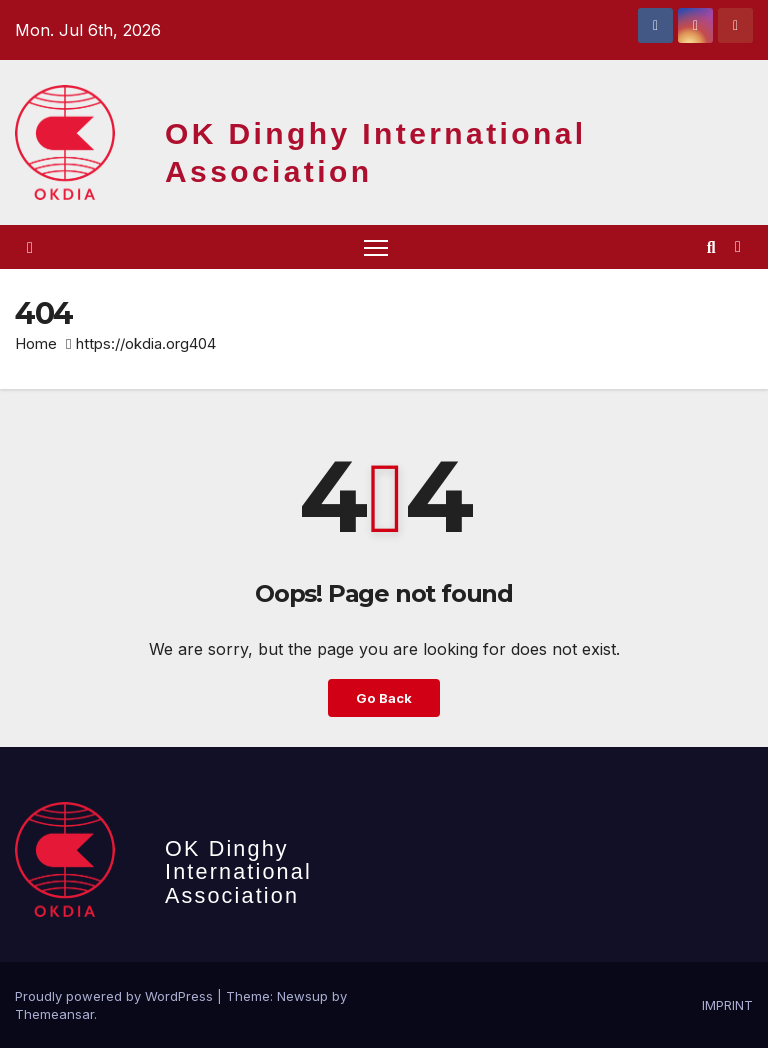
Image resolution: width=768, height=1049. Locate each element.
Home (36, 344)
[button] (711, 248)
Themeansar (54, 1015)
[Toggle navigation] (375, 247)
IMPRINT (727, 1006)
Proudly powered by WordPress (116, 997)
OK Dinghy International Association (238, 873)
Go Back (384, 698)
